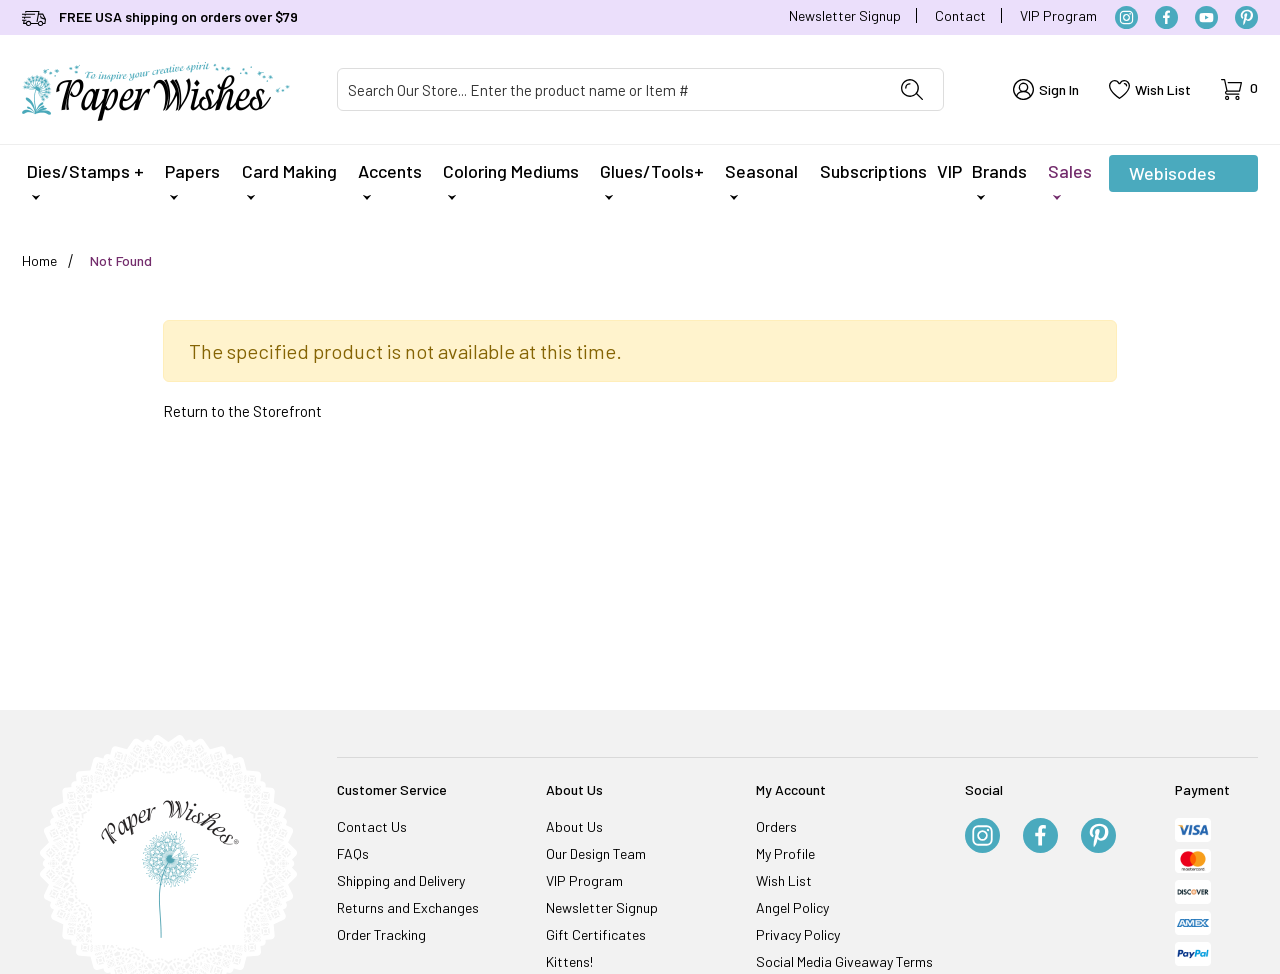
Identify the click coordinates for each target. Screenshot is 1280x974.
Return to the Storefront (242, 411)
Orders (776, 826)
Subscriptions (873, 171)
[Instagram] (1126, 17)
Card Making (289, 180)
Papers (192, 180)
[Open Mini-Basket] (1239, 89)
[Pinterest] (1246, 17)
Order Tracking (381, 934)
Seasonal (761, 180)
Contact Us (372, 826)
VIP (949, 171)
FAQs (353, 853)
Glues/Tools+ (652, 180)
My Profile (785, 853)
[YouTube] (1206, 17)
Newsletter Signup (845, 15)
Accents (390, 180)
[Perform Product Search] (912, 89)
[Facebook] (1166, 17)
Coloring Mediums (511, 180)
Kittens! (569, 961)
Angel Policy (792, 907)
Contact (960, 15)
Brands (999, 180)
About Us (574, 826)
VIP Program (1058, 15)
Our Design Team (596, 853)
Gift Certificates (596, 934)
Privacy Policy (798, 934)
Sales (1070, 180)
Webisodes (1172, 177)
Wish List (784, 880)
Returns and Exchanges (408, 907)
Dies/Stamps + (85, 180)
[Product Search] (609, 89)
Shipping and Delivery (401, 880)
